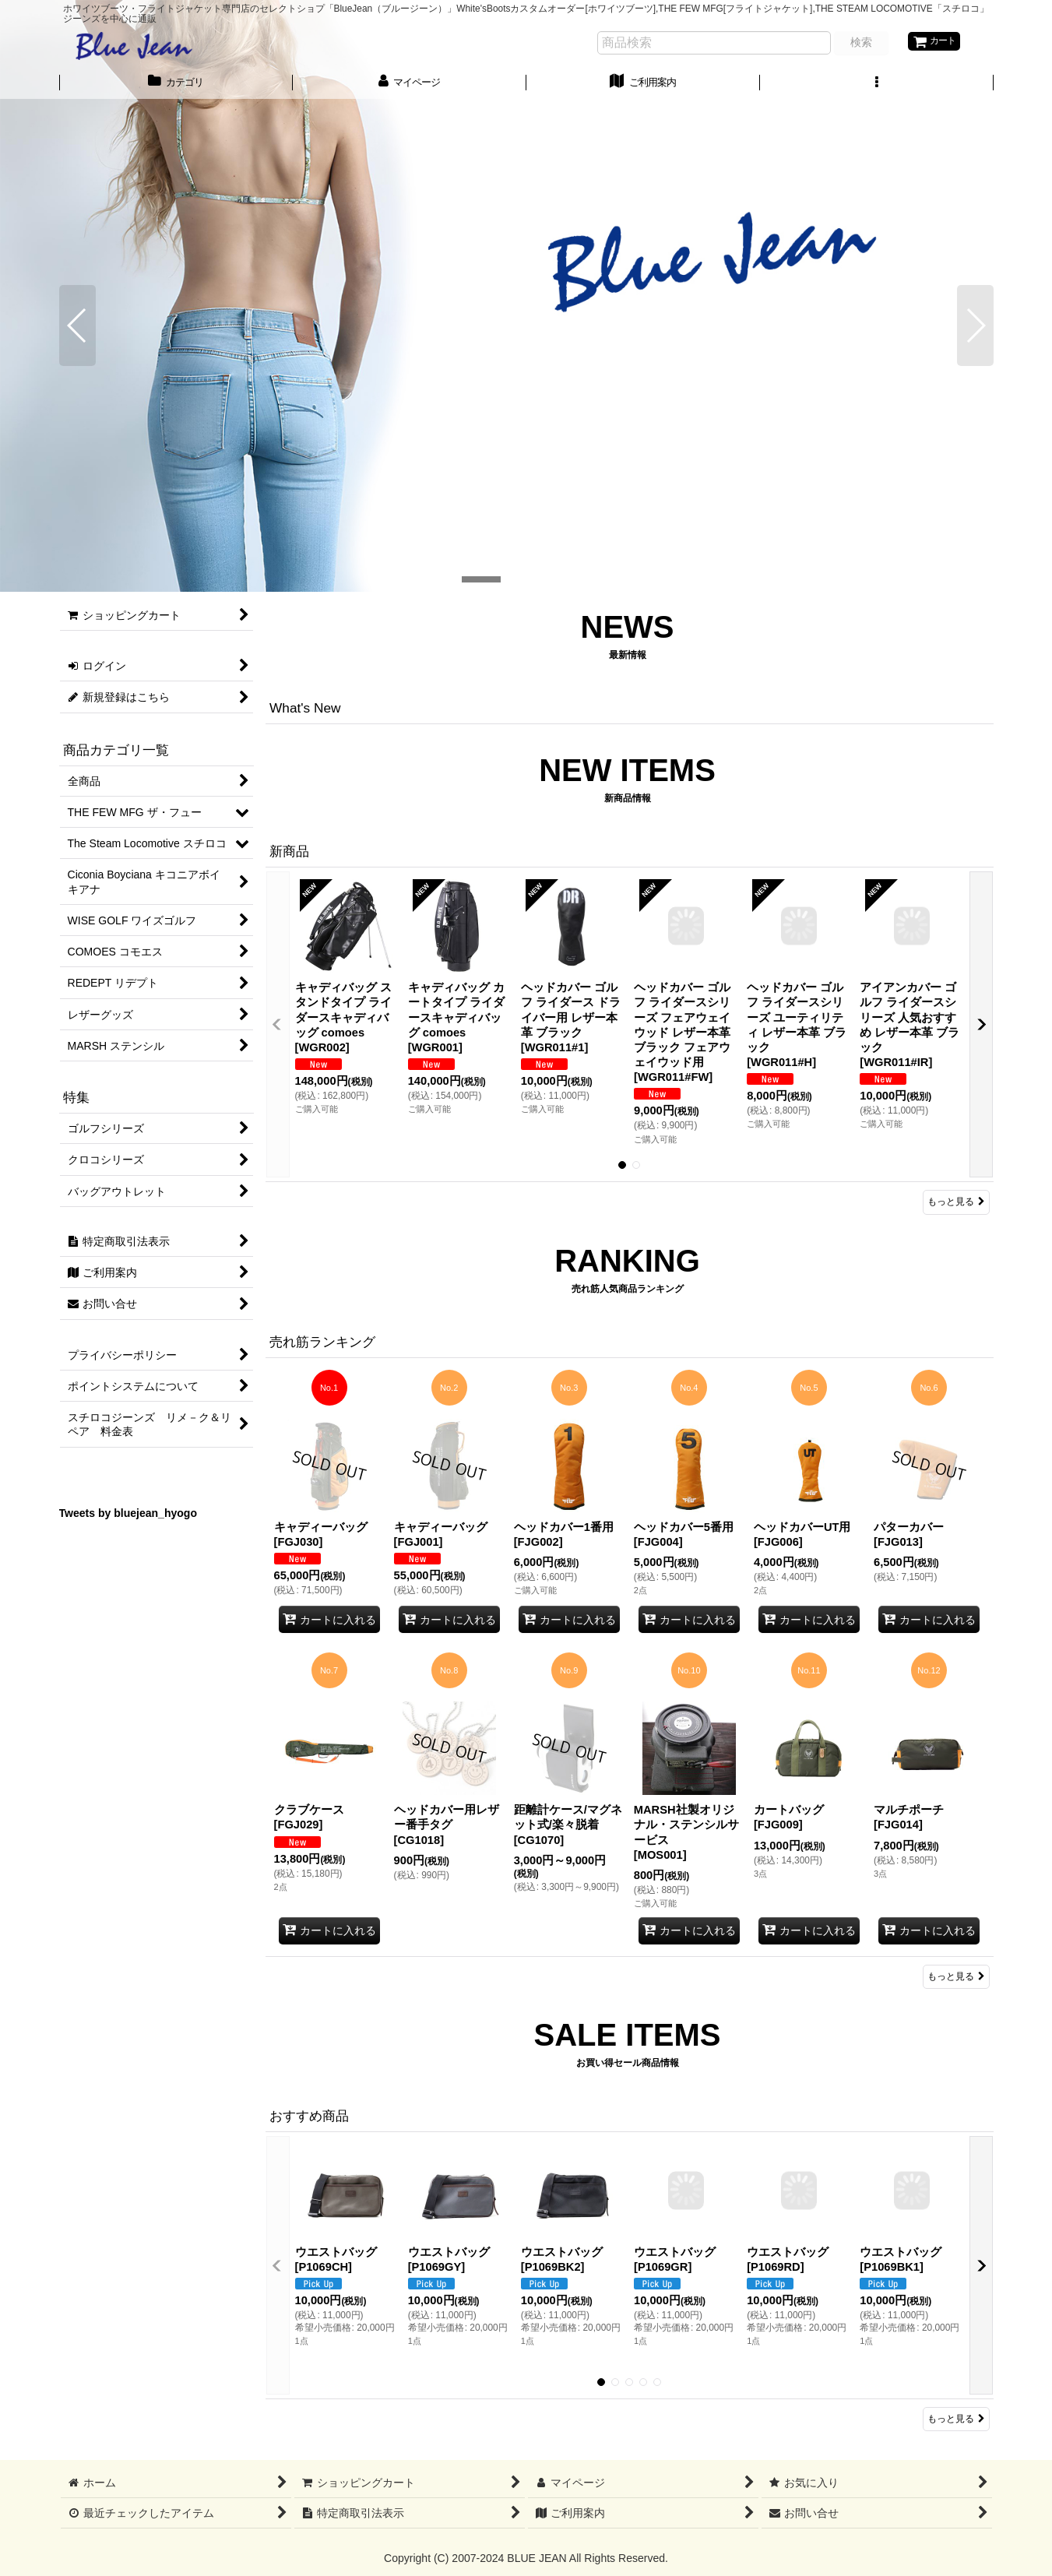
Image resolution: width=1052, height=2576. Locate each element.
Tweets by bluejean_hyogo (128, 1513)
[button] (877, 85)
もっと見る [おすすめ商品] (956, 2418)
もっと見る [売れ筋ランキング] (956, 1976)
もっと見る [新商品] (956, 1201)
